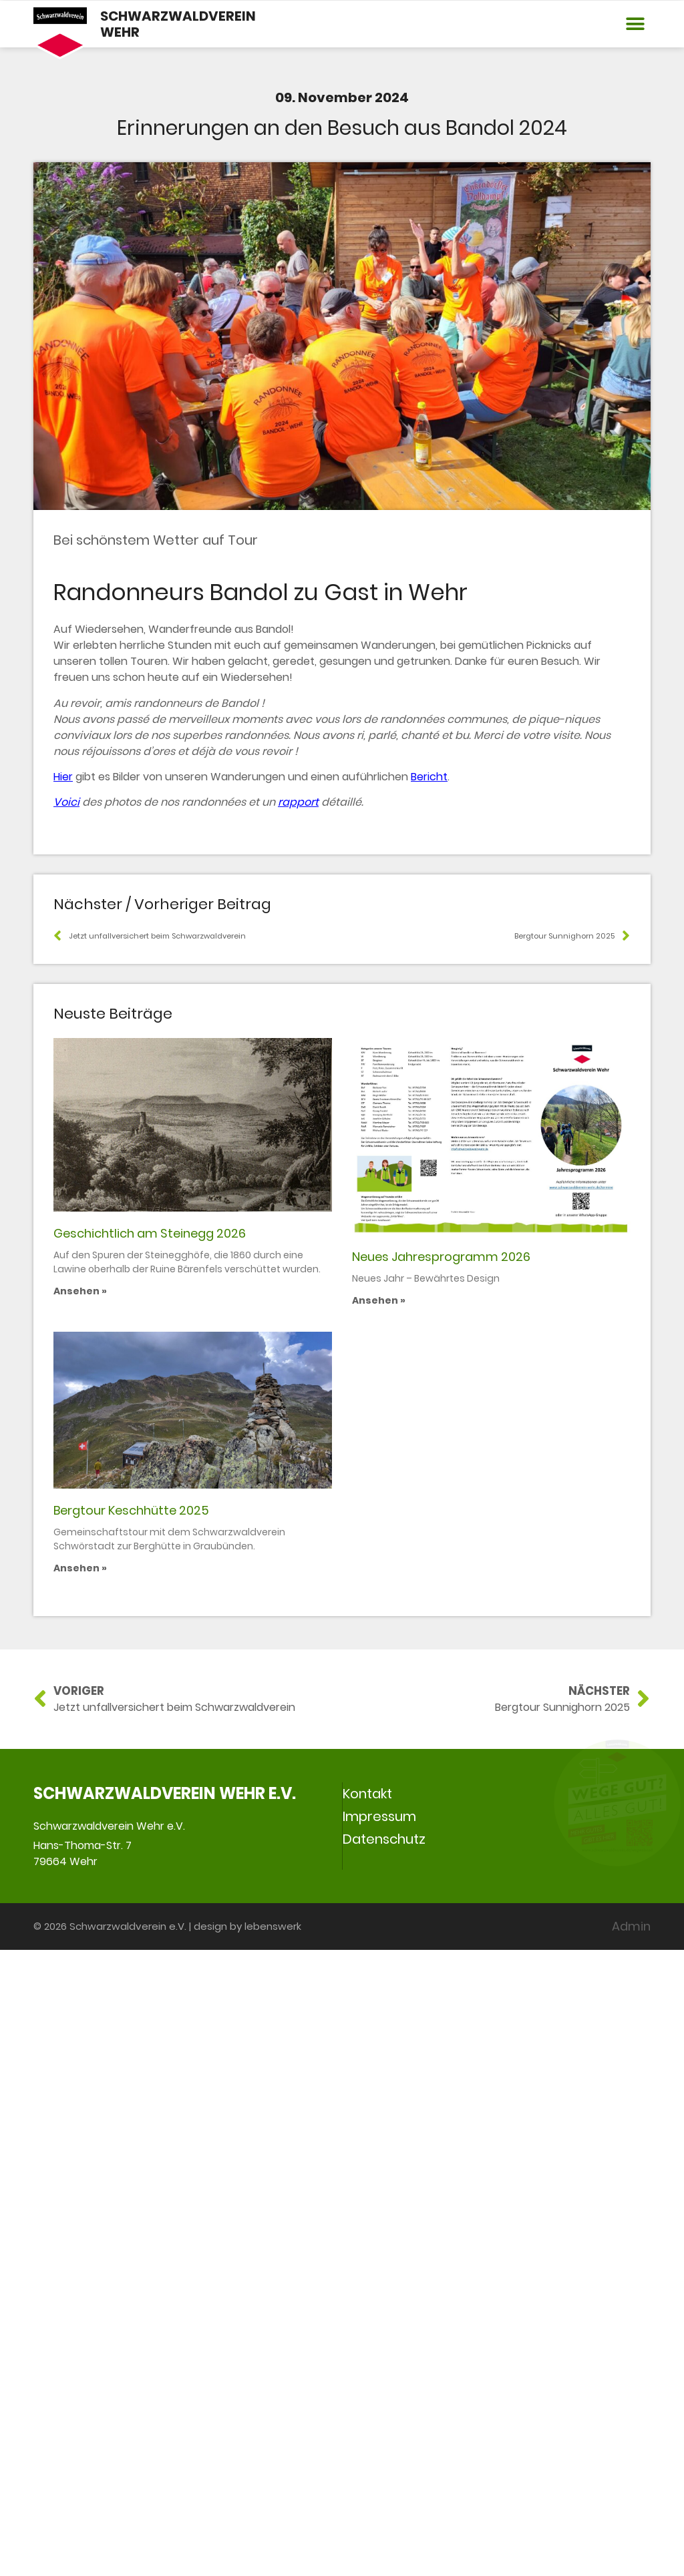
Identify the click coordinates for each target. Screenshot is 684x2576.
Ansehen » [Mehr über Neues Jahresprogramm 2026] (378, 1631)
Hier (63, 776)
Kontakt (367, 2419)
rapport (298, 802)
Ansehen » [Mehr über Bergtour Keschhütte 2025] (80, 2194)
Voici (66, 802)
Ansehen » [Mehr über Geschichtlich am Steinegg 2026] (80, 1615)
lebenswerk (272, 2552)
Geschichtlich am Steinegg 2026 (149, 1557)
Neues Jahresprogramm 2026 (441, 1587)
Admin (631, 2552)
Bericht (429, 776)
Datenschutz (384, 2465)
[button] (636, 24)
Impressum (379, 2442)
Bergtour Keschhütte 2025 (131, 2135)
